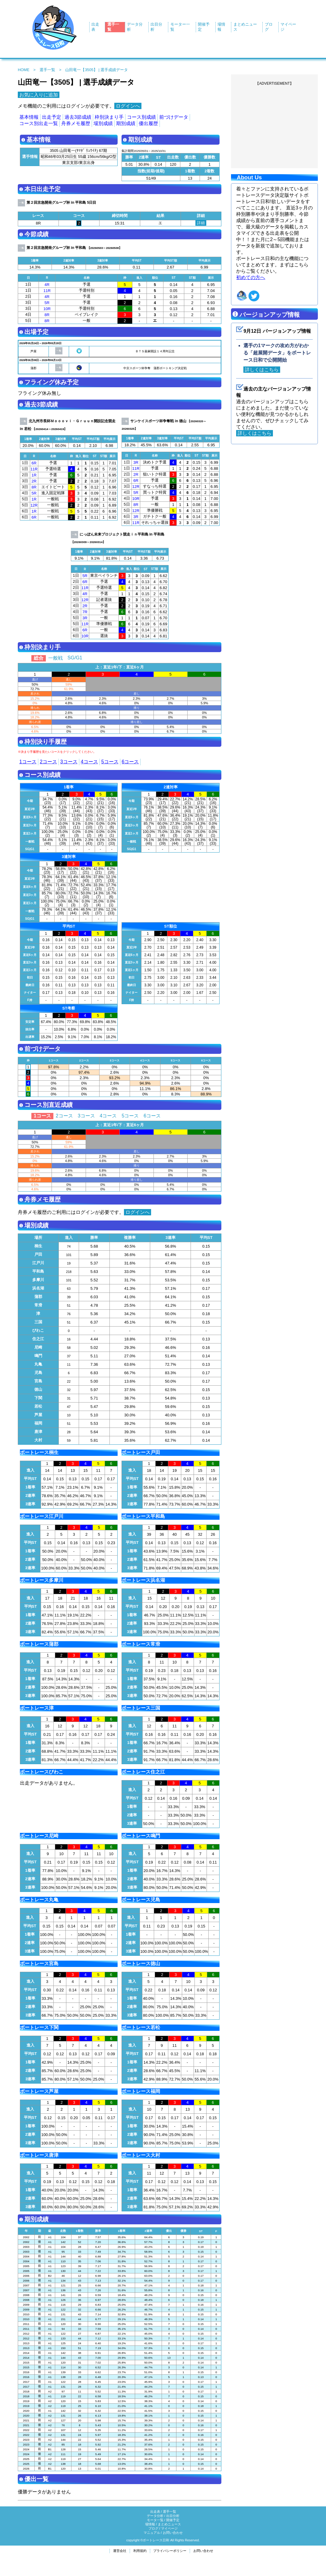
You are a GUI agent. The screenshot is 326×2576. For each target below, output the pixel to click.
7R (84, 612)
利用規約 (140, 2550)
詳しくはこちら (262, 369)
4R (47, 284)
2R (33, 481)
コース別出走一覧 (38, 123)
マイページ (169, 2528)
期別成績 (125, 123)
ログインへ (128, 105)
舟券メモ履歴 (75, 123)
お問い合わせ (173, 2532)
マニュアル (152, 2532)
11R (47, 290)
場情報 (150, 2524)
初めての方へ (250, 277)
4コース (89, 761)
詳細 (201, 223)
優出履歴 (148, 123)
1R (33, 475)
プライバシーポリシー (169, 2550)
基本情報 (29, 117)
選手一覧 (47, 70)
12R (34, 505)
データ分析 (155, 2516)
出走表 (155, 2511)
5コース (110, 761)
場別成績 (103, 123)
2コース (48, 761)
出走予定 (51, 117)
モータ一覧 (155, 2520)
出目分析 (172, 2516)
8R (47, 315)
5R (47, 302)
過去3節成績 (78, 117)
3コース (69, 761)
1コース (27, 761)
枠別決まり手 (109, 117)
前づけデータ (173, 117)
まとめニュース (169, 2524)
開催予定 (172, 2520)
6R (33, 463)
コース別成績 (141, 117)
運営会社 (119, 2550)
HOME (23, 70)
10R (47, 308)
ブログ (153, 2528)
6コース (130, 761)
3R (135, 462)
